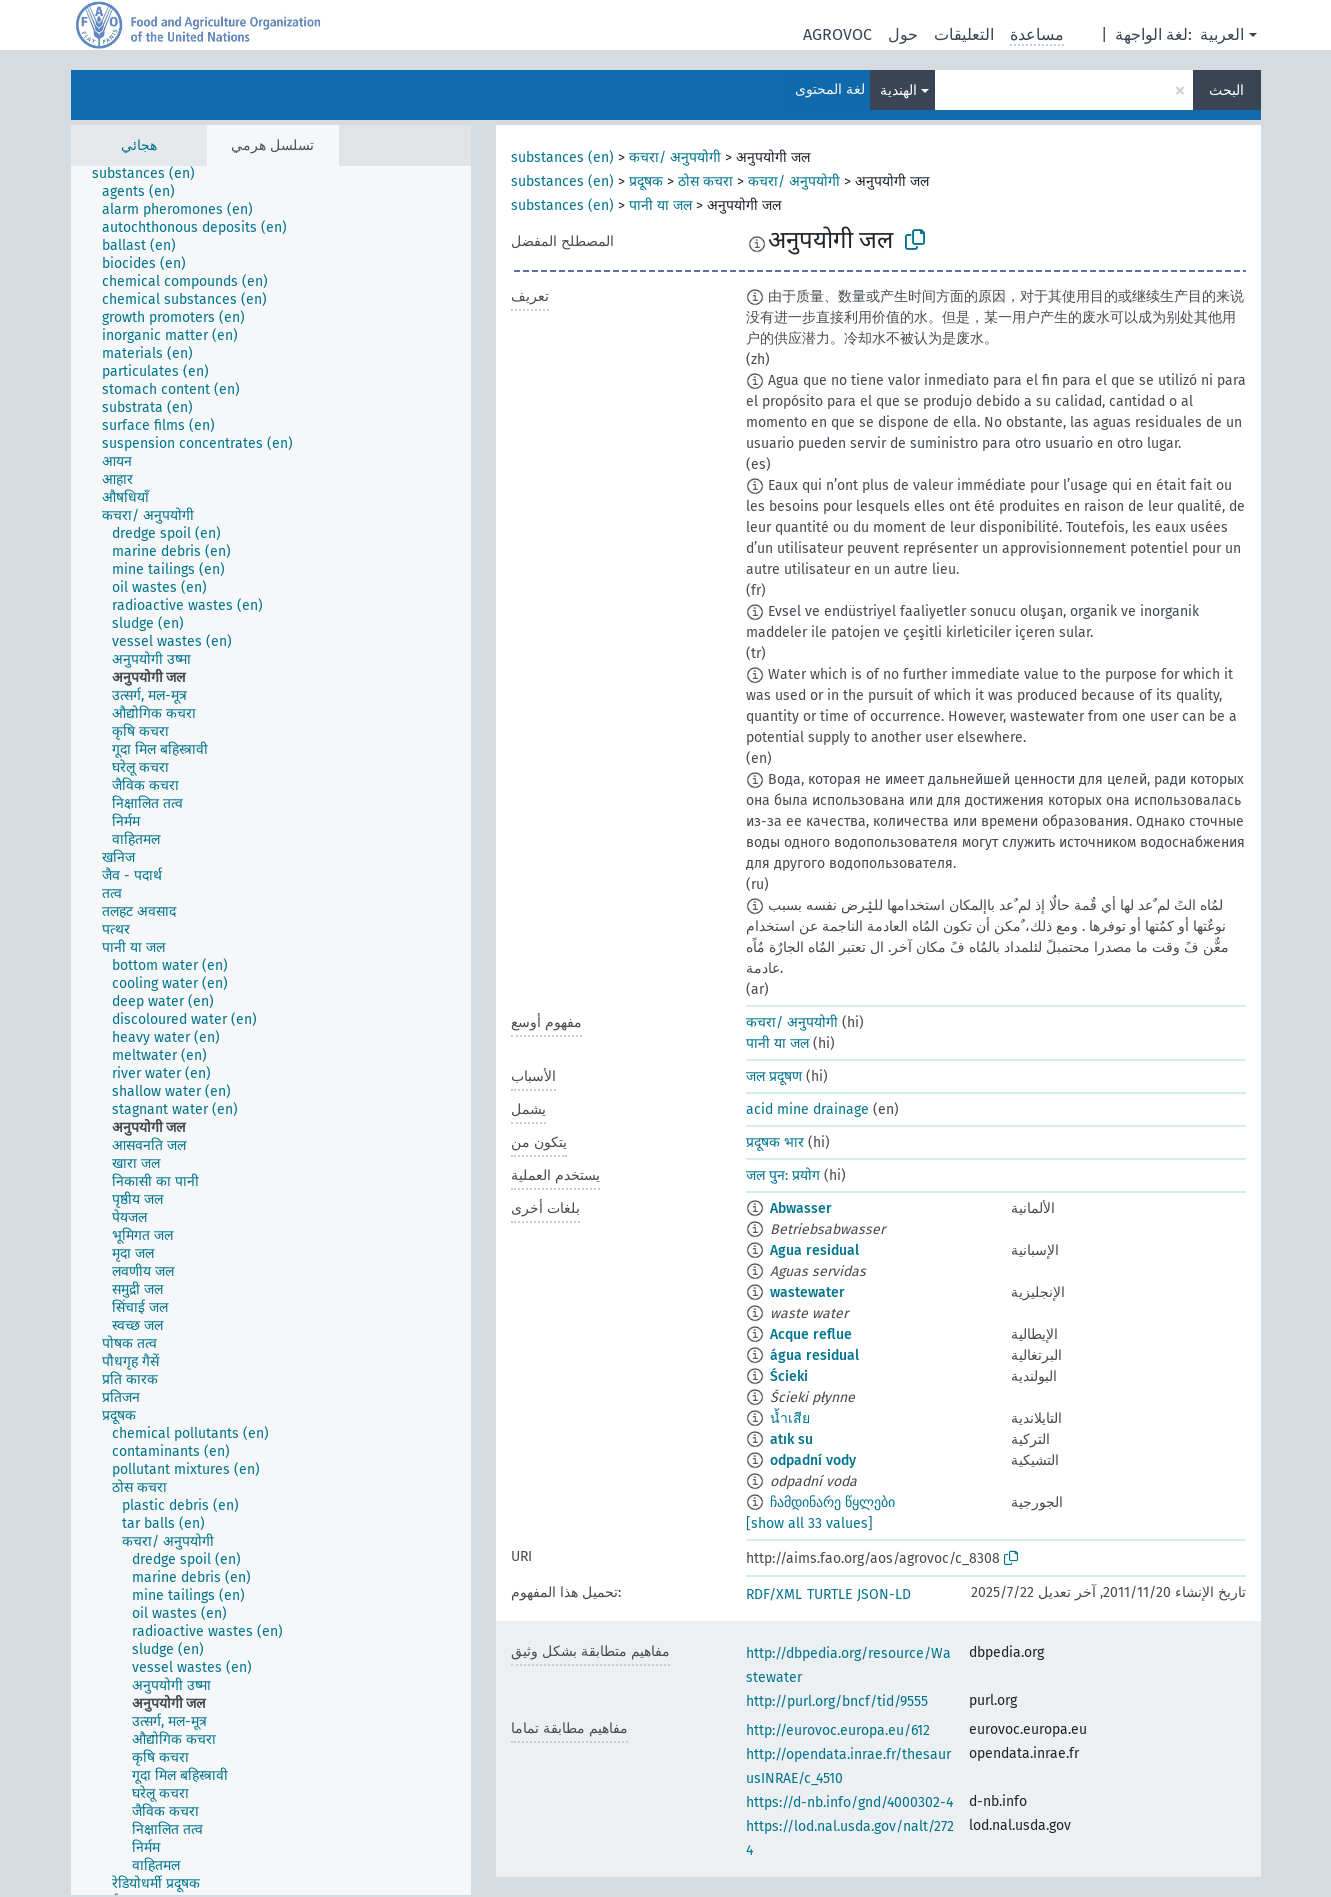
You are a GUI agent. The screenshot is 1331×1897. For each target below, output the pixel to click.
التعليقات (964, 34)
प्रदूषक (646, 181)
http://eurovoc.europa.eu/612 (838, 1730)
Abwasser (801, 1208)
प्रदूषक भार (775, 1142)
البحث (1226, 90)
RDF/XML (774, 1594)
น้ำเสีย (790, 1418)
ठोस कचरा (705, 181)
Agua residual (814, 1250)
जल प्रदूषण (774, 1076)
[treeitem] (152, 174)
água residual (814, 1355)
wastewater (807, 1292)
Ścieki (789, 1376)
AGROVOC (837, 34)
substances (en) (562, 157)
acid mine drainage (807, 1109)
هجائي (139, 145)
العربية (1222, 34)
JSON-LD (884, 1594)
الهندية (898, 90)
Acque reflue (811, 1334)
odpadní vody (813, 1460)
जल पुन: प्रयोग (783, 1175)
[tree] (271, 1030)
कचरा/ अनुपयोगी (675, 157)
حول (903, 34)
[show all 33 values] (809, 1523)
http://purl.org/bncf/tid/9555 (837, 1701)
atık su (791, 1439)
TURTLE (829, 1594)
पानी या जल (660, 205)
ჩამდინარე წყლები (832, 1502)
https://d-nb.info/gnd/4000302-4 (849, 1802)
